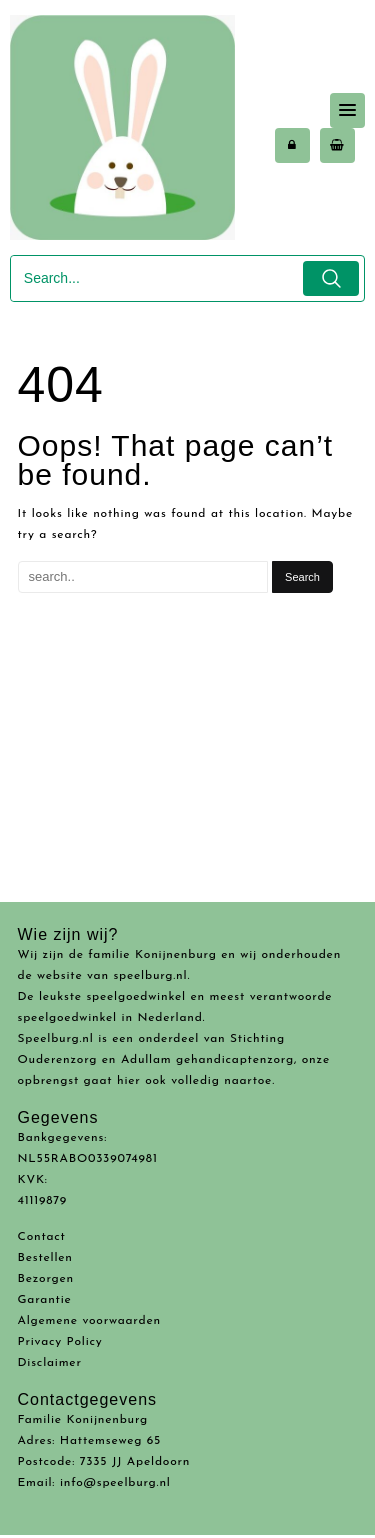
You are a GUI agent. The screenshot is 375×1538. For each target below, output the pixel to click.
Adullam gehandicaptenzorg (207, 1060)
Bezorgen (46, 1279)
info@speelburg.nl (115, 1483)
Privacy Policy (60, 1342)
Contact (42, 1237)
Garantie (45, 1300)
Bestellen (45, 1258)
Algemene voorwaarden (89, 1321)
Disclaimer (50, 1363)
